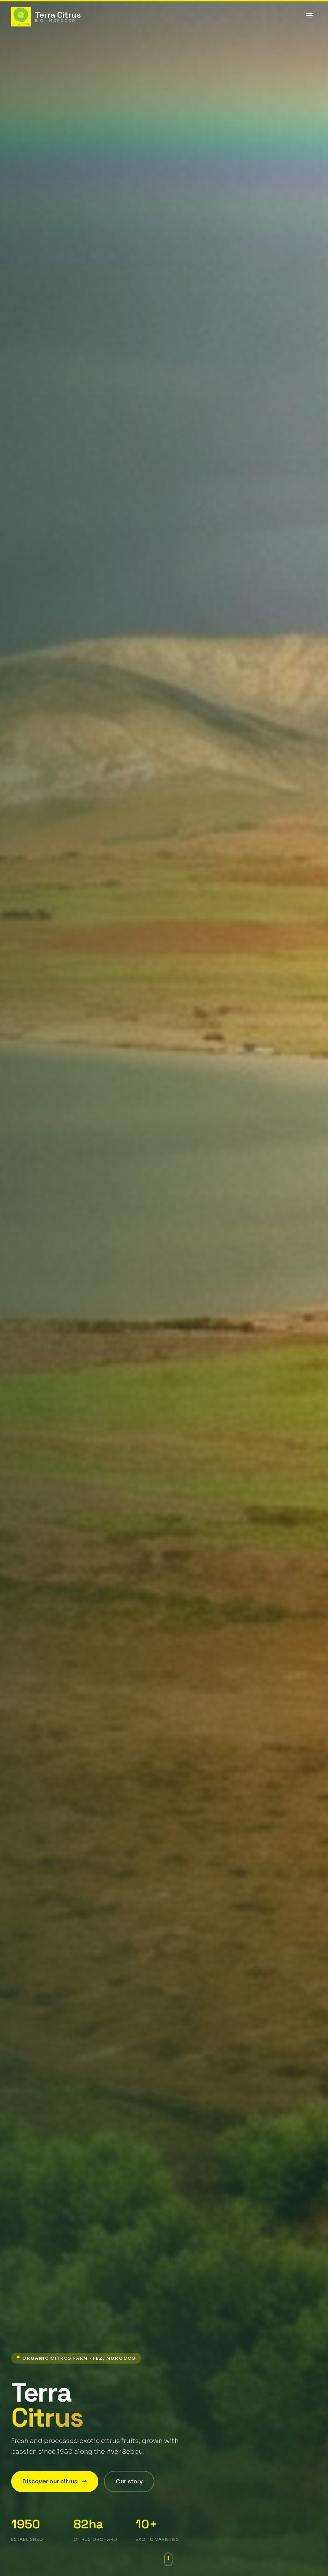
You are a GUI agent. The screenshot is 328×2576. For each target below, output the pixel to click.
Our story (129, 2481)
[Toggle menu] (309, 16)
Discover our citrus (54, 2481)
